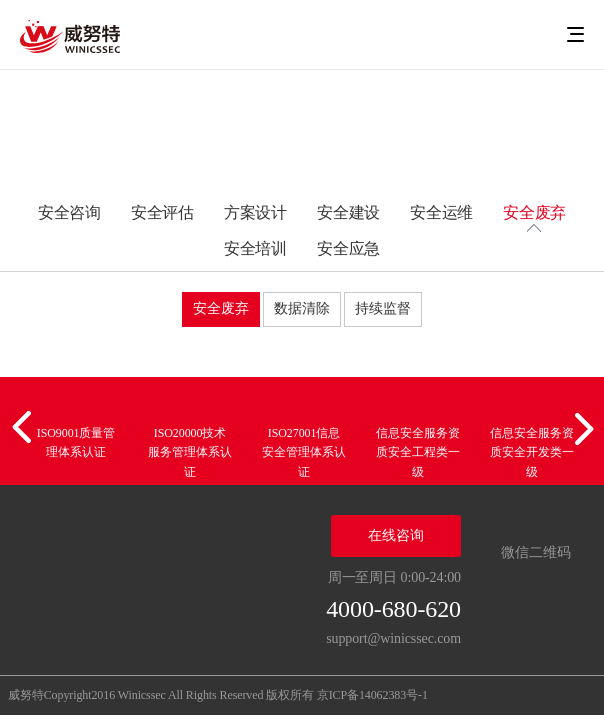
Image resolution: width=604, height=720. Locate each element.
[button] (25, 428)
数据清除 (302, 308)
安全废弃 (535, 212)
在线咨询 (396, 535)
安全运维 (442, 212)
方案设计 (256, 212)
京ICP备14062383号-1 (372, 695)
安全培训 (256, 248)
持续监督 (383, 308)
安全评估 (163, 212)
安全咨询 (70, 212)
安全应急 (349, 248)
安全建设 (349, 212)
